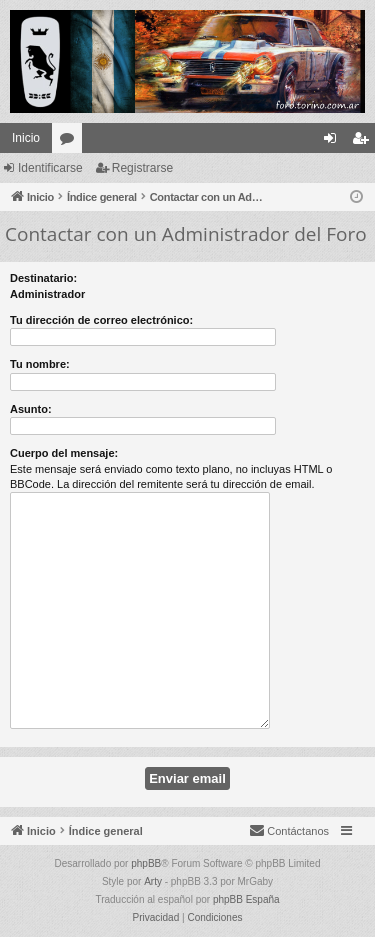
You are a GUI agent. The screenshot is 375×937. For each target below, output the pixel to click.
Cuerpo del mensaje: (64, 453)
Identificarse (50, 168)
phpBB (146, 863)
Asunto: (31, 409)
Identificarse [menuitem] (334, 142)
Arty (153, 881)
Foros (71, 142)
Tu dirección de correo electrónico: (101, 320)
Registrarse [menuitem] (364, 142)
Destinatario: (43, 278)
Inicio (26, 138)
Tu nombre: (40, 364)
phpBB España (246, 899)
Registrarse (142, 168)
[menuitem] (289, 831)
